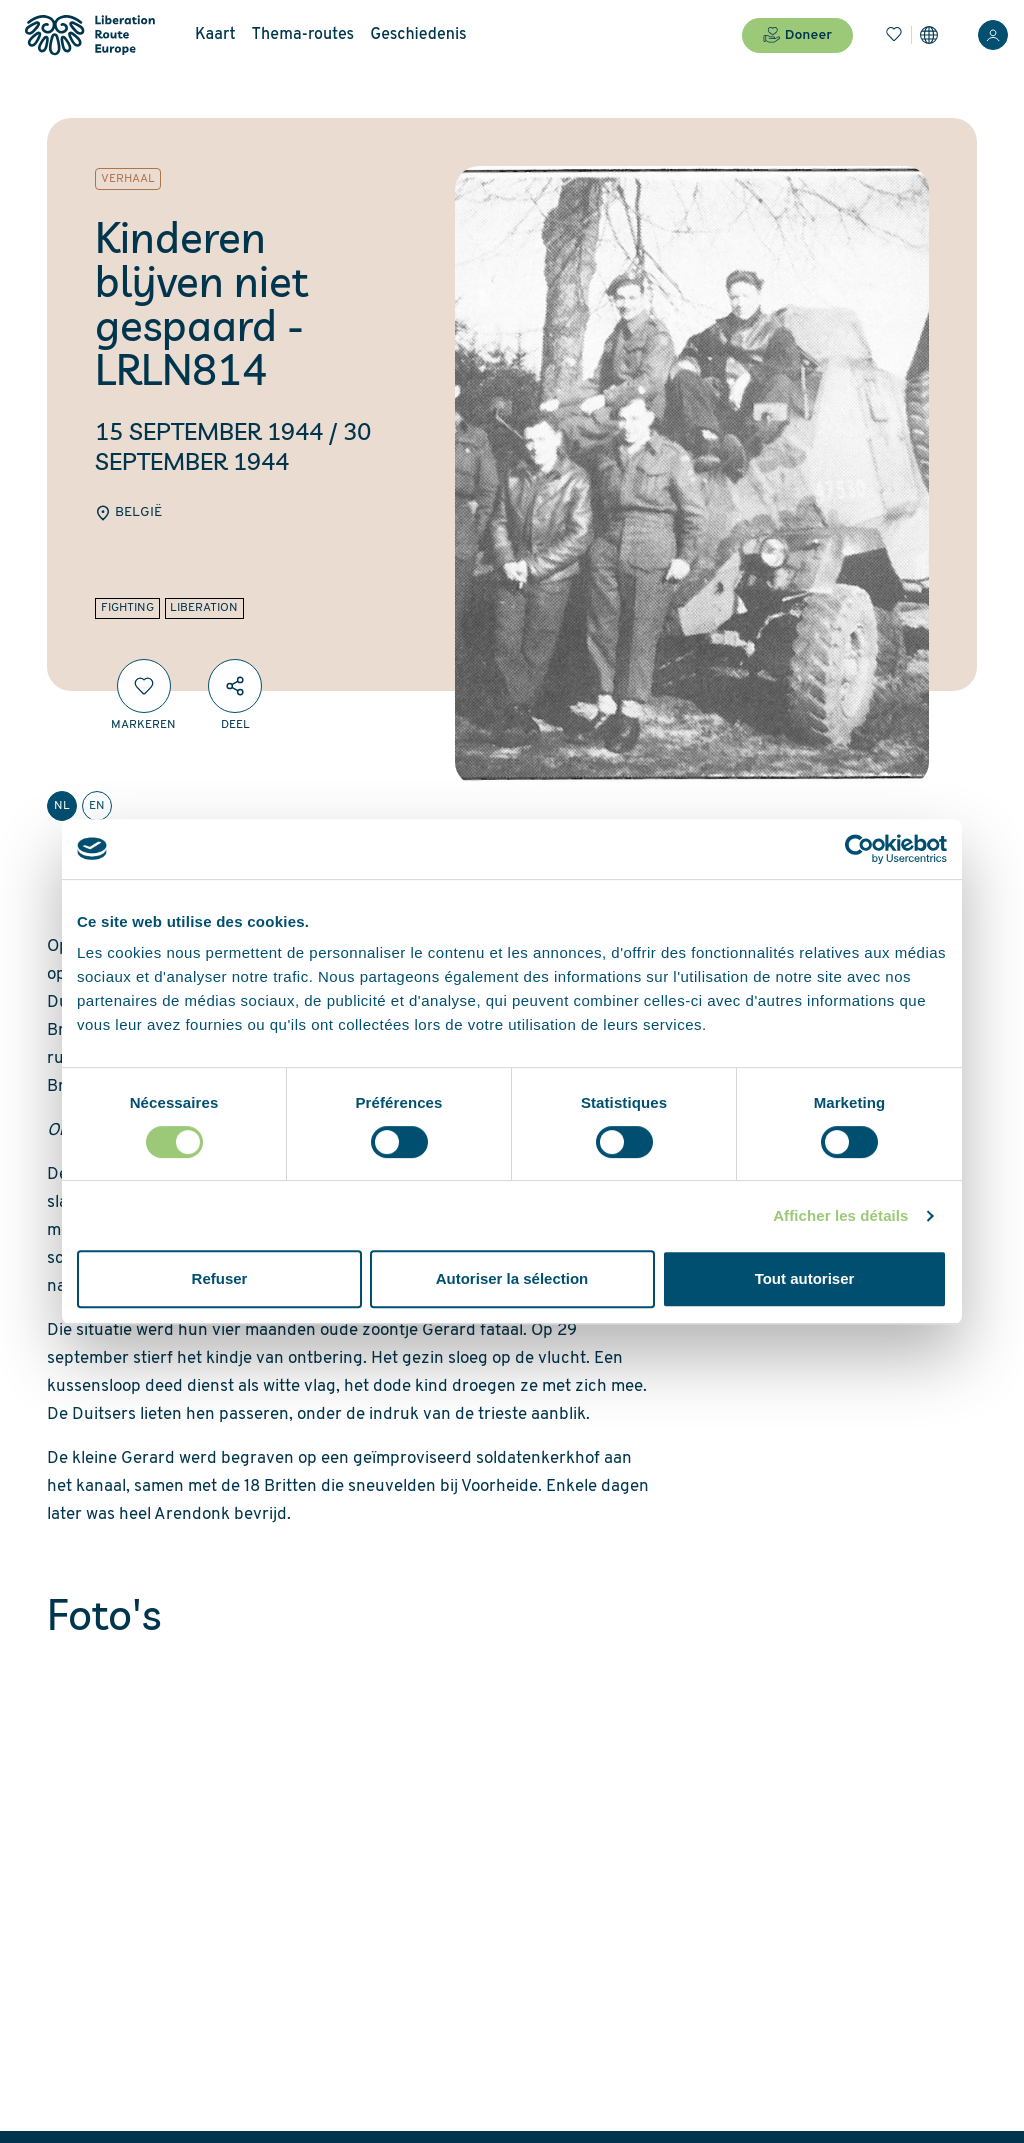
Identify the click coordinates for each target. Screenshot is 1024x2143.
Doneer (797, 35)
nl (62, 806)
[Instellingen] (929, 35)
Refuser (220, 1278)
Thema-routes (303, 35)
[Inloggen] (993, 35)
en (97, 806)
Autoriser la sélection (512, 1278)
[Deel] (235, 686)
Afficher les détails (840, 1215)
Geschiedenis (418, 35)
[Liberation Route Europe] (89, 35)
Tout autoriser (805, 1278)
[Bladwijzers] (894, 35)
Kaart (215, 35)
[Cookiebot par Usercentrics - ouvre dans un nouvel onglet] (859, 849)
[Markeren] (144, 686)
